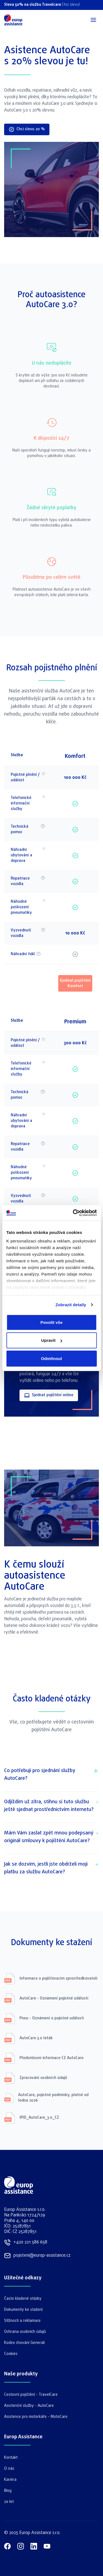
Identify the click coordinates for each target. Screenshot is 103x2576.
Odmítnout (51, 1358)
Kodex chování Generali (24, 2343)
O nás (9, 2469)
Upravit (51, 1340)
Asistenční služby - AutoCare (29, 2406)
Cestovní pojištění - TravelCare (31, 2395)
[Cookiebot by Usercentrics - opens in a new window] (73, 1213)
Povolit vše (51, 1322)
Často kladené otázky (22, 2299)
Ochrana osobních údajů (25, 2332)
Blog (8, 2491)
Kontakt (11, 2458)
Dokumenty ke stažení (23, 2310)
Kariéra (10, 2480)
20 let (9, 2502)
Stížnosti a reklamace (22, 2321)
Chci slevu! (71, 5)
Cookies (11, 2354)
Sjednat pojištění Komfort (75, 983)
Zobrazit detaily (70, 1304)
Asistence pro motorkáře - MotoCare (36, 2417)
